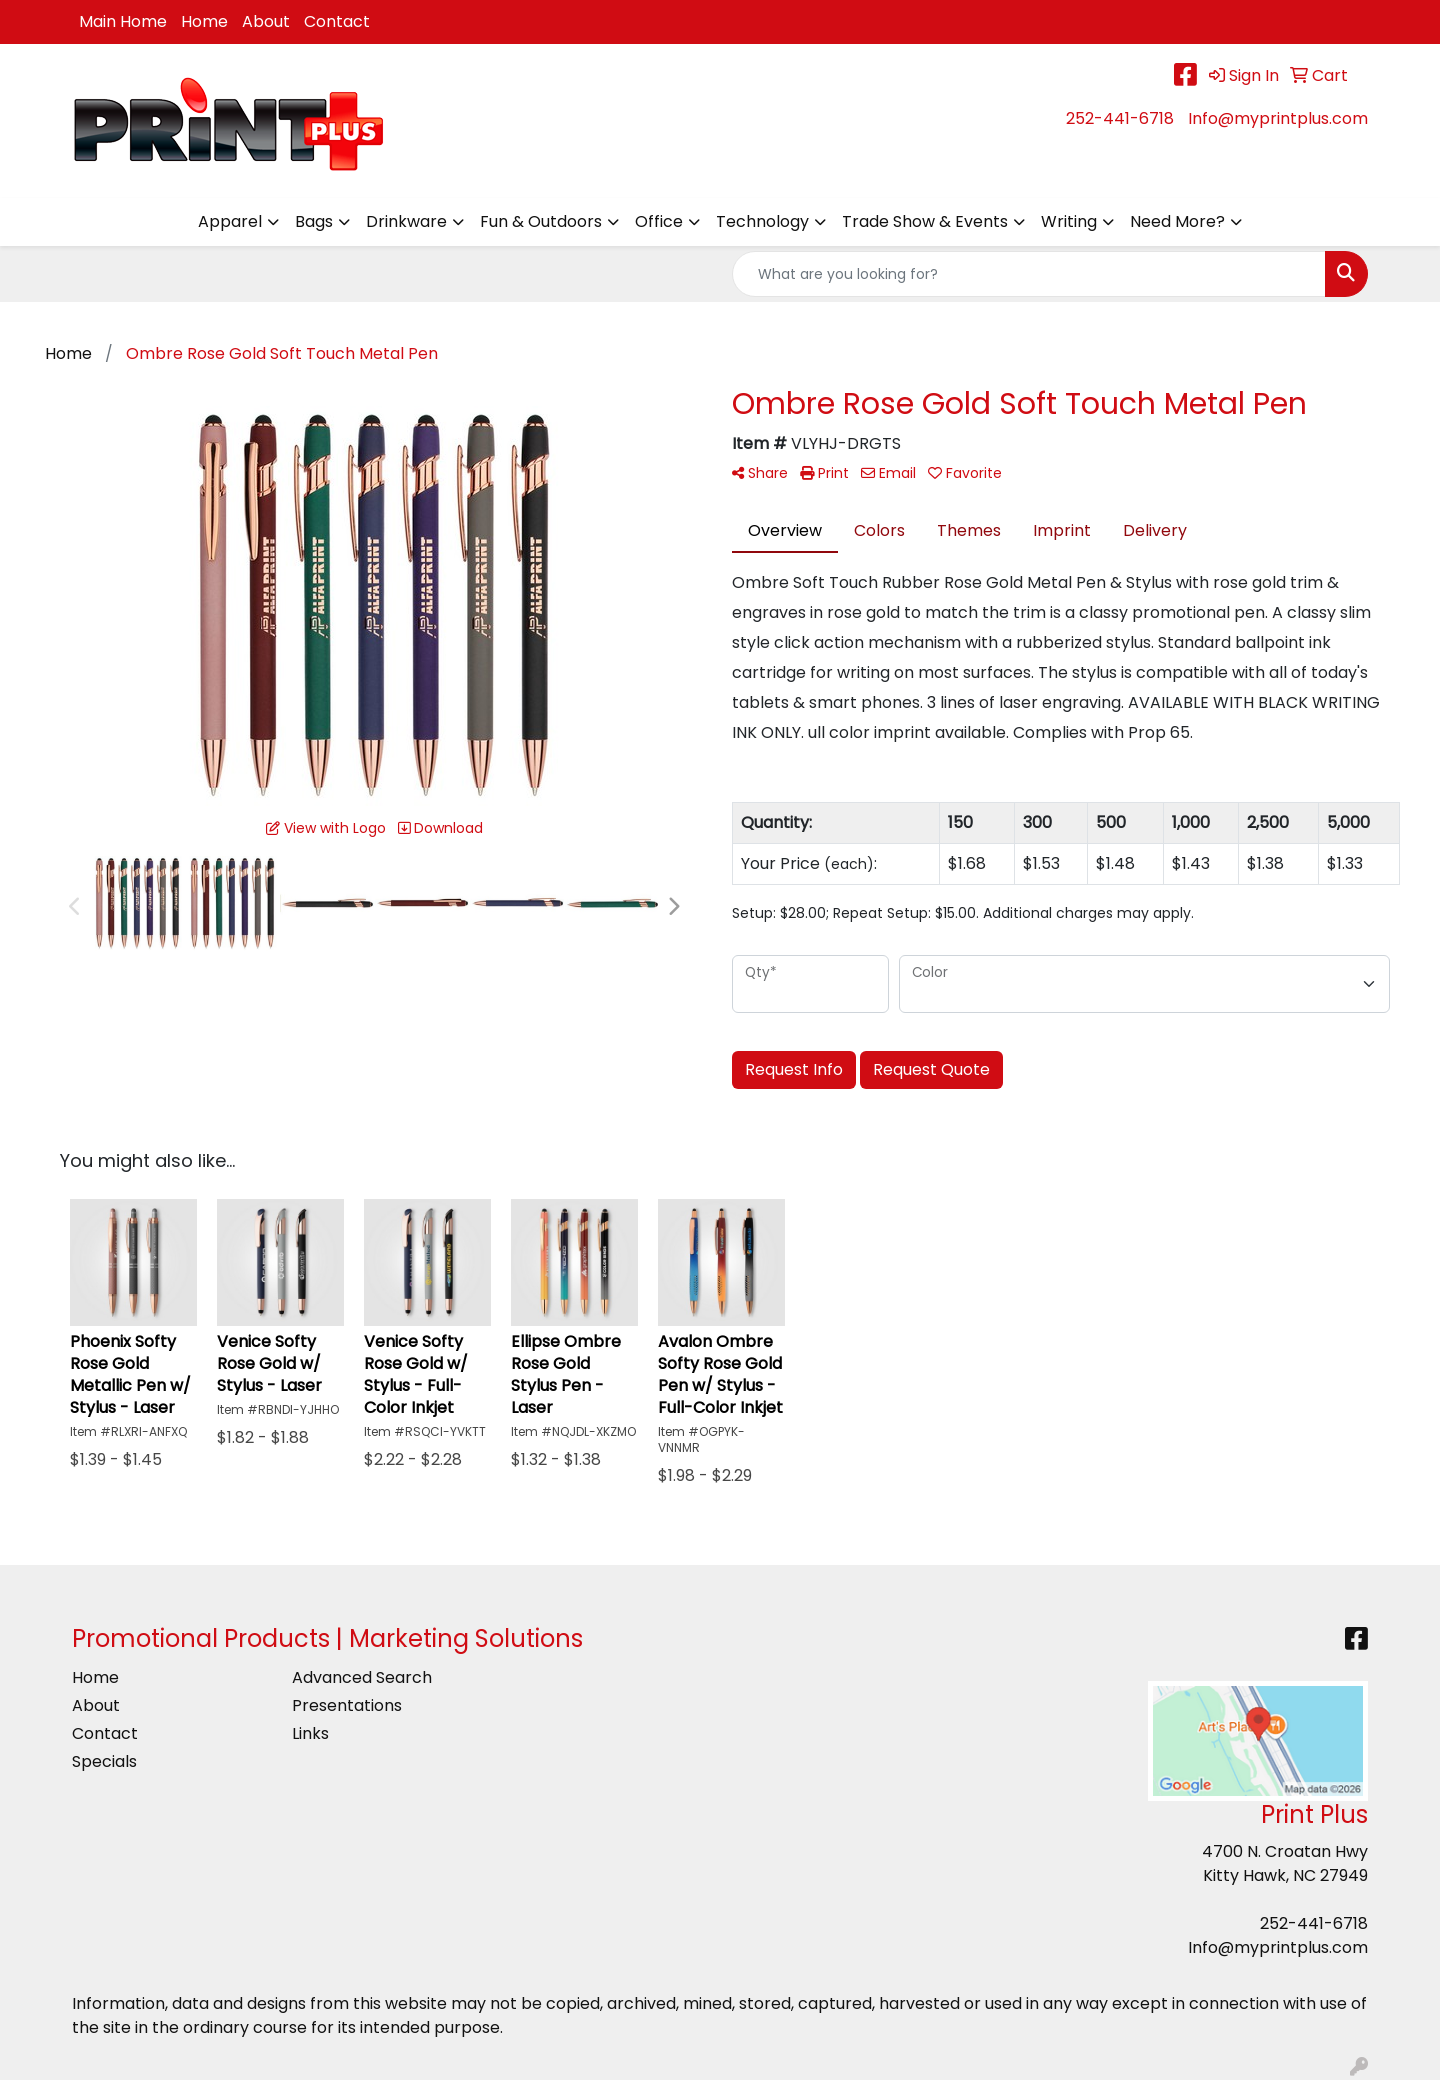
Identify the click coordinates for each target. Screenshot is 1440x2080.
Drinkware (406, 221)
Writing (1069, 221)
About (266, 21)
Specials (104, 1761)
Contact (337, 21)
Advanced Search (362, 1677)
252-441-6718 (1120, 118)
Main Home (123, 21)
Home (204, 21)
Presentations (347, 1705)
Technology (762, 221)
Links (310, 1733)
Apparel (230, 221)
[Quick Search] (1029, 274)
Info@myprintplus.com (1278, 118)
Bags (314, 221)
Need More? (1177, 221)
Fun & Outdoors (541, 221)
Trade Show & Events (925, 221)
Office (659, 221)
